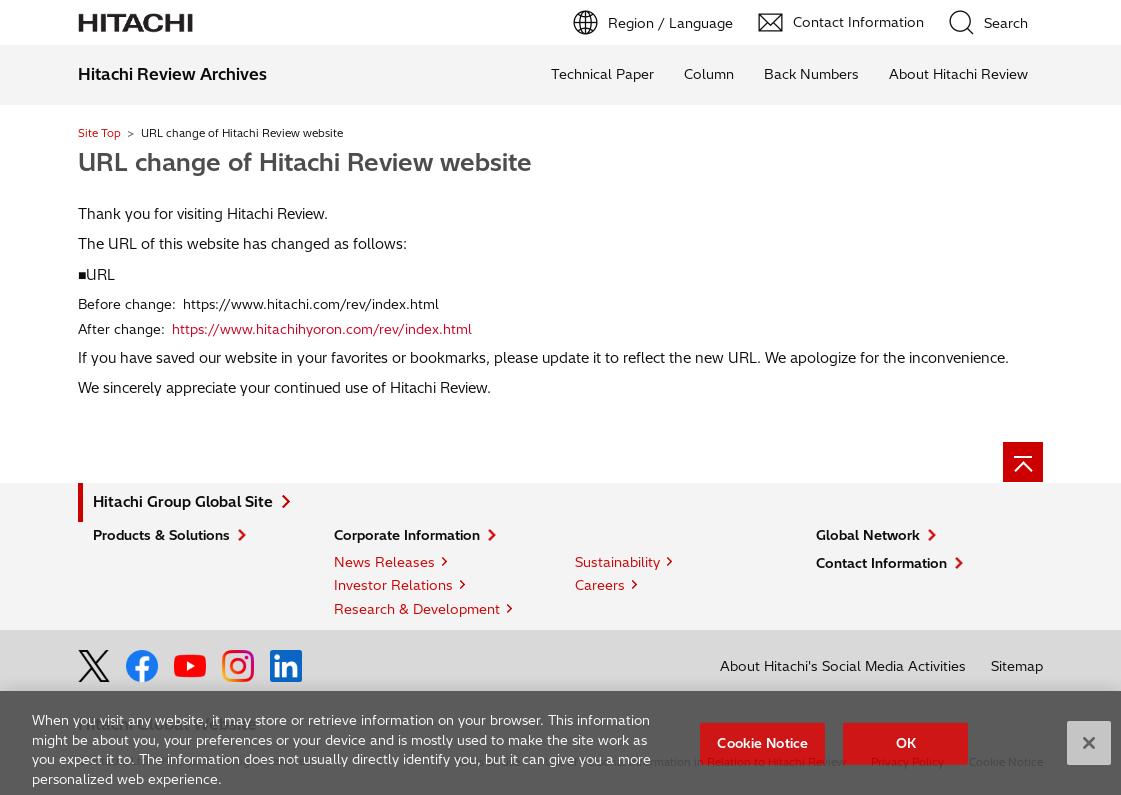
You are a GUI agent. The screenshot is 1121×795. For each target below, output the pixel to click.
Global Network (868, 535)
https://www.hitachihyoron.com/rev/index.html (322, 329)
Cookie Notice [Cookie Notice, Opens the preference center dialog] (762, 748)
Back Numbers (811, 74)
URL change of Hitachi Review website (305, 162)
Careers (600, 585)
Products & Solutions (161, 535)
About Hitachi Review (958, 74)
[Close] (1089, 748)
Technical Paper (602, 74)
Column (709, 74)
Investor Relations (393, 585)
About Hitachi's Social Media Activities (843, 666)
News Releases (384, 562)
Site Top (99, 133)
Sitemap (1017, 666)
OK (906, 748)
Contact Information (881, 563)
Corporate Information (407, 535)
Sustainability (617, 562)
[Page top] (1023, 462)
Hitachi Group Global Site (183, 502)
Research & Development (417, 609)
